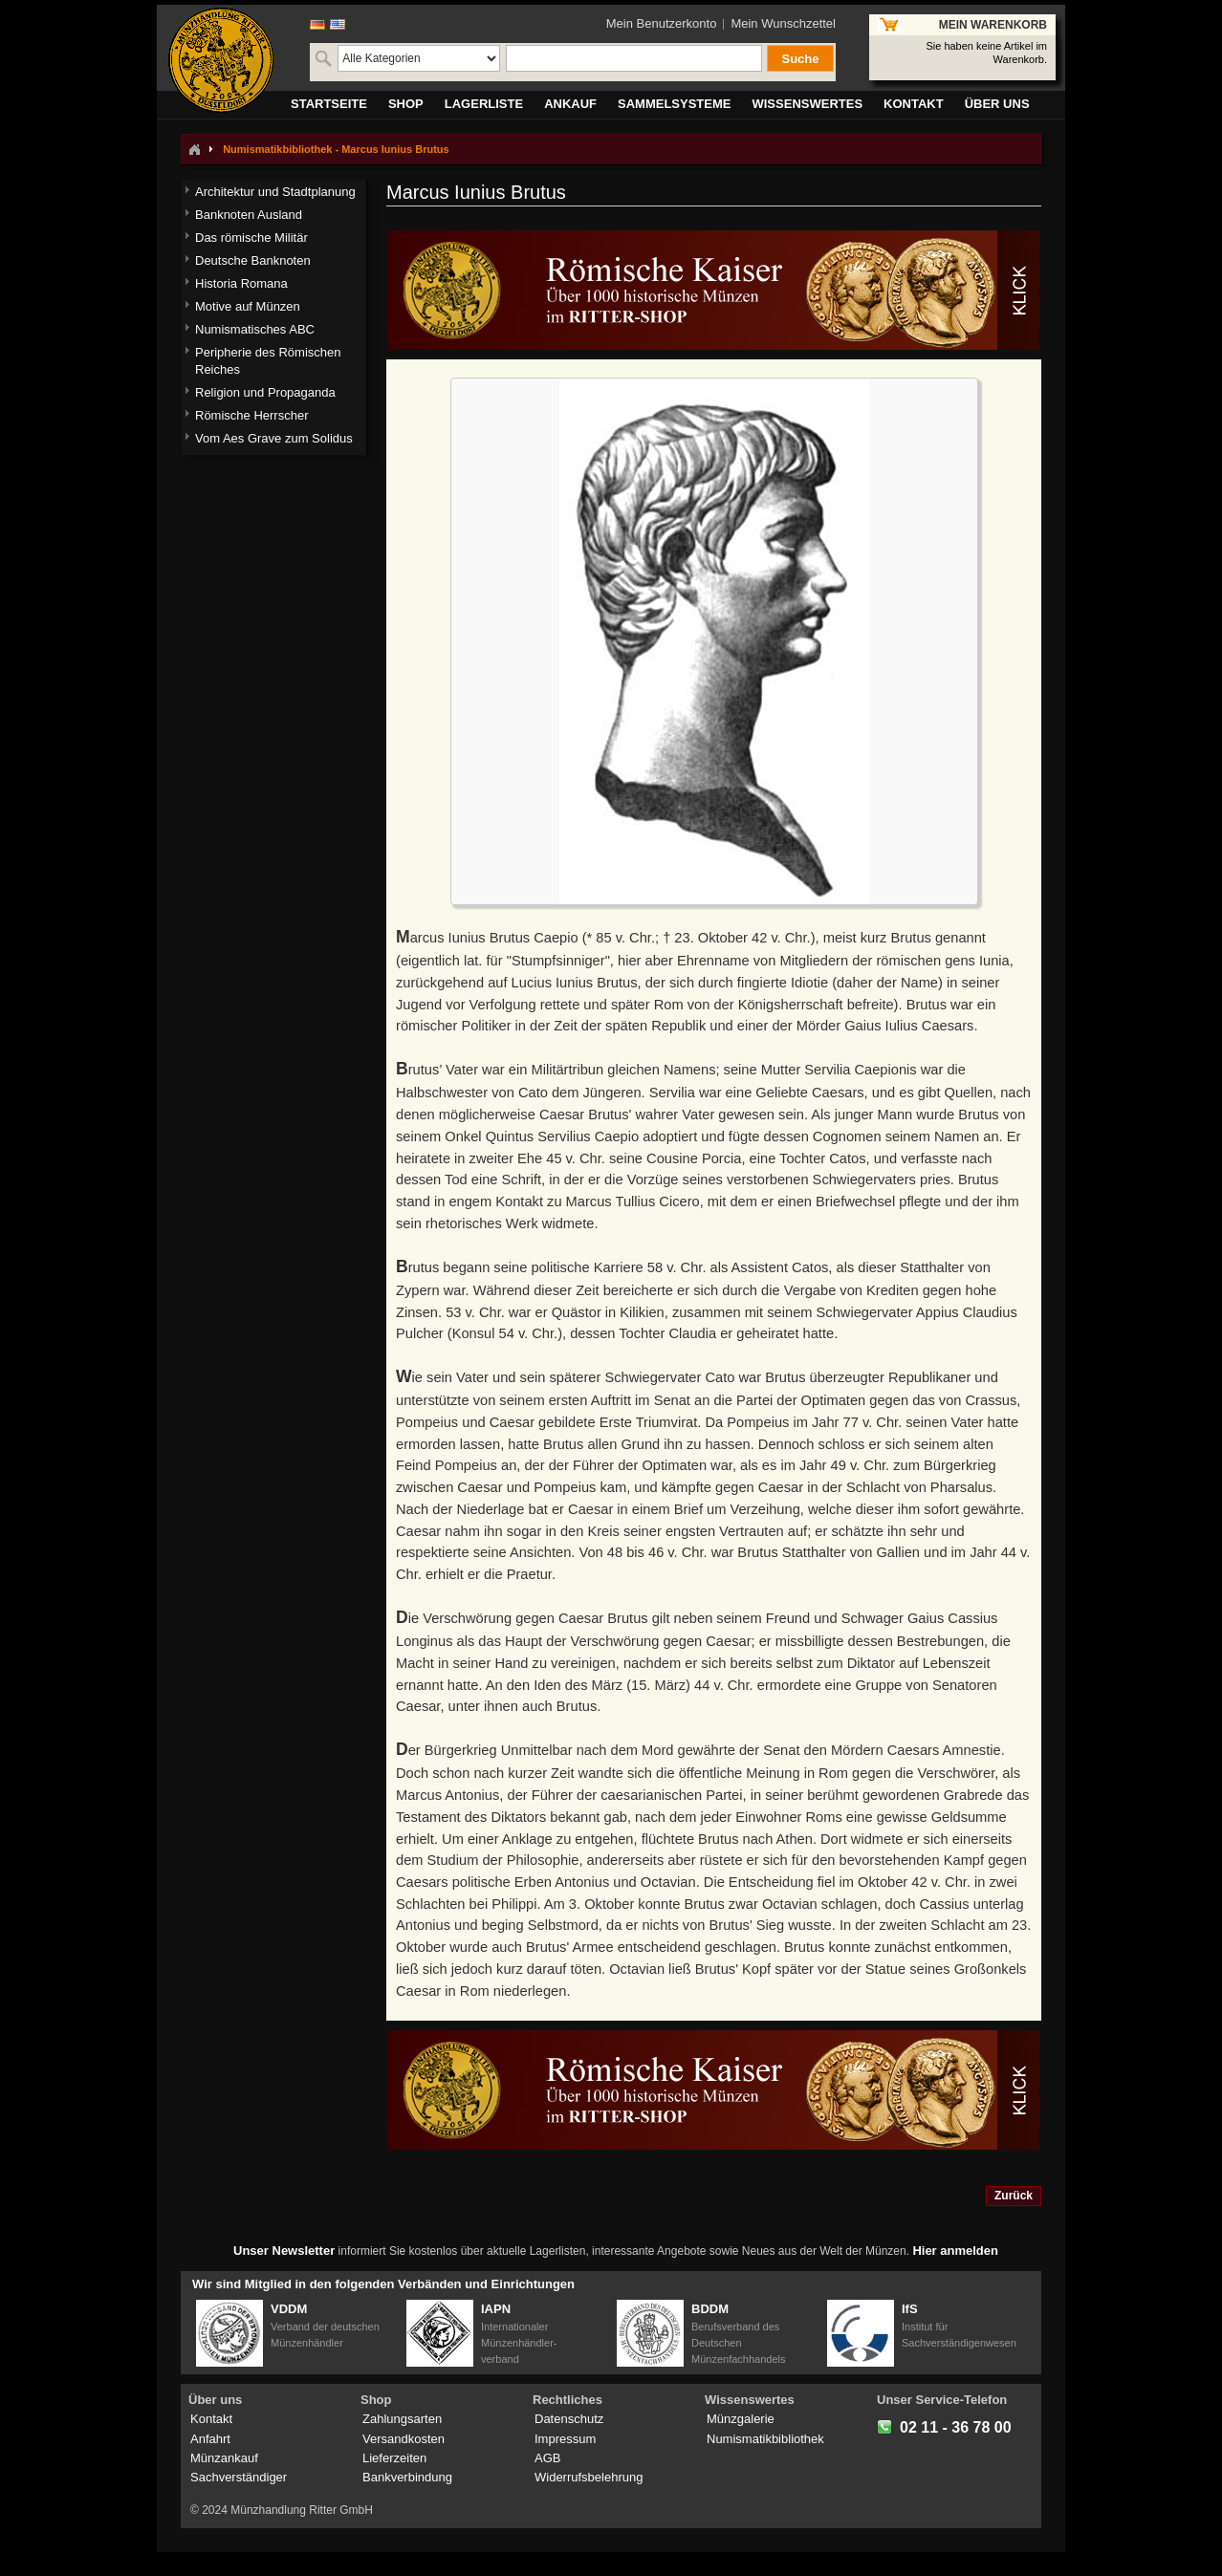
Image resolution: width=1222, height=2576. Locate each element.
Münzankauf (224, 2458)
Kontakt (211, 2419)
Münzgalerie (741, 2419)
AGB (547, 2458)
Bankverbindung (407, 2477)
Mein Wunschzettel (783, 23)
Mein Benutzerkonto (661, 23)
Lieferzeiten (394, 2458)
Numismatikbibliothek (765, 2439)
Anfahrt (210, 2439)
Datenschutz (569, 2419)
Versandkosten (403, 2439)
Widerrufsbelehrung (589, 2477)
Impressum (565, 2439)
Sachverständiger (238, 2477)
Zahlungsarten (402, 2419)
